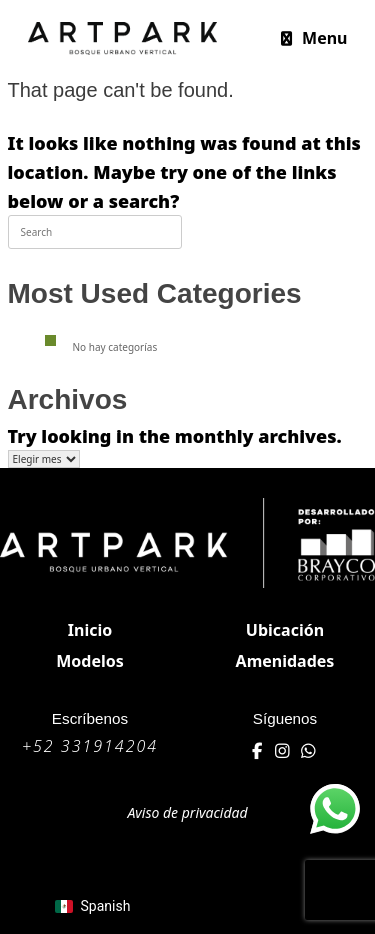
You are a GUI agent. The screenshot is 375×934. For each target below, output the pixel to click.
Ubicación (285, 630)
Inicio (90, 630)
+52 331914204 (90, 746)
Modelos (90, 661)
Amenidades (285, 661)
